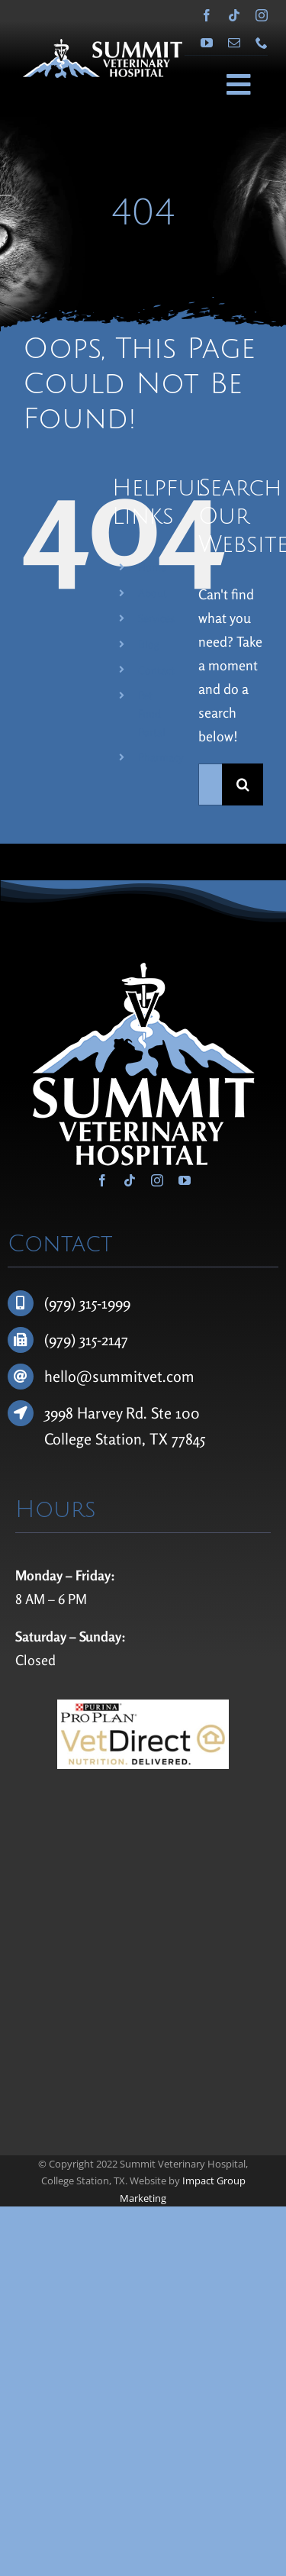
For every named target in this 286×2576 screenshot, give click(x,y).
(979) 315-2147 (86, 1339)
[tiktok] (234, 15)
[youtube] (207, 43)
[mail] (234, 43)
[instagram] (261, 15)
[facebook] (207, 15)
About (152, 592)
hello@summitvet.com (119, 1376)
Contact (156, 669)
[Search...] (210, 784)
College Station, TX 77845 (124, 1438)
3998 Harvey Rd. (97, 1412)
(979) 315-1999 (87, 1302)
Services (156, 618)
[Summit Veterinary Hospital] (102, 45)
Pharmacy (160, 757)
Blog (148, 644)
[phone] (261, 43)
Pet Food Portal (151, 713)
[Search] (243, 784)
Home (152, 566)
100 (187, 1412)
